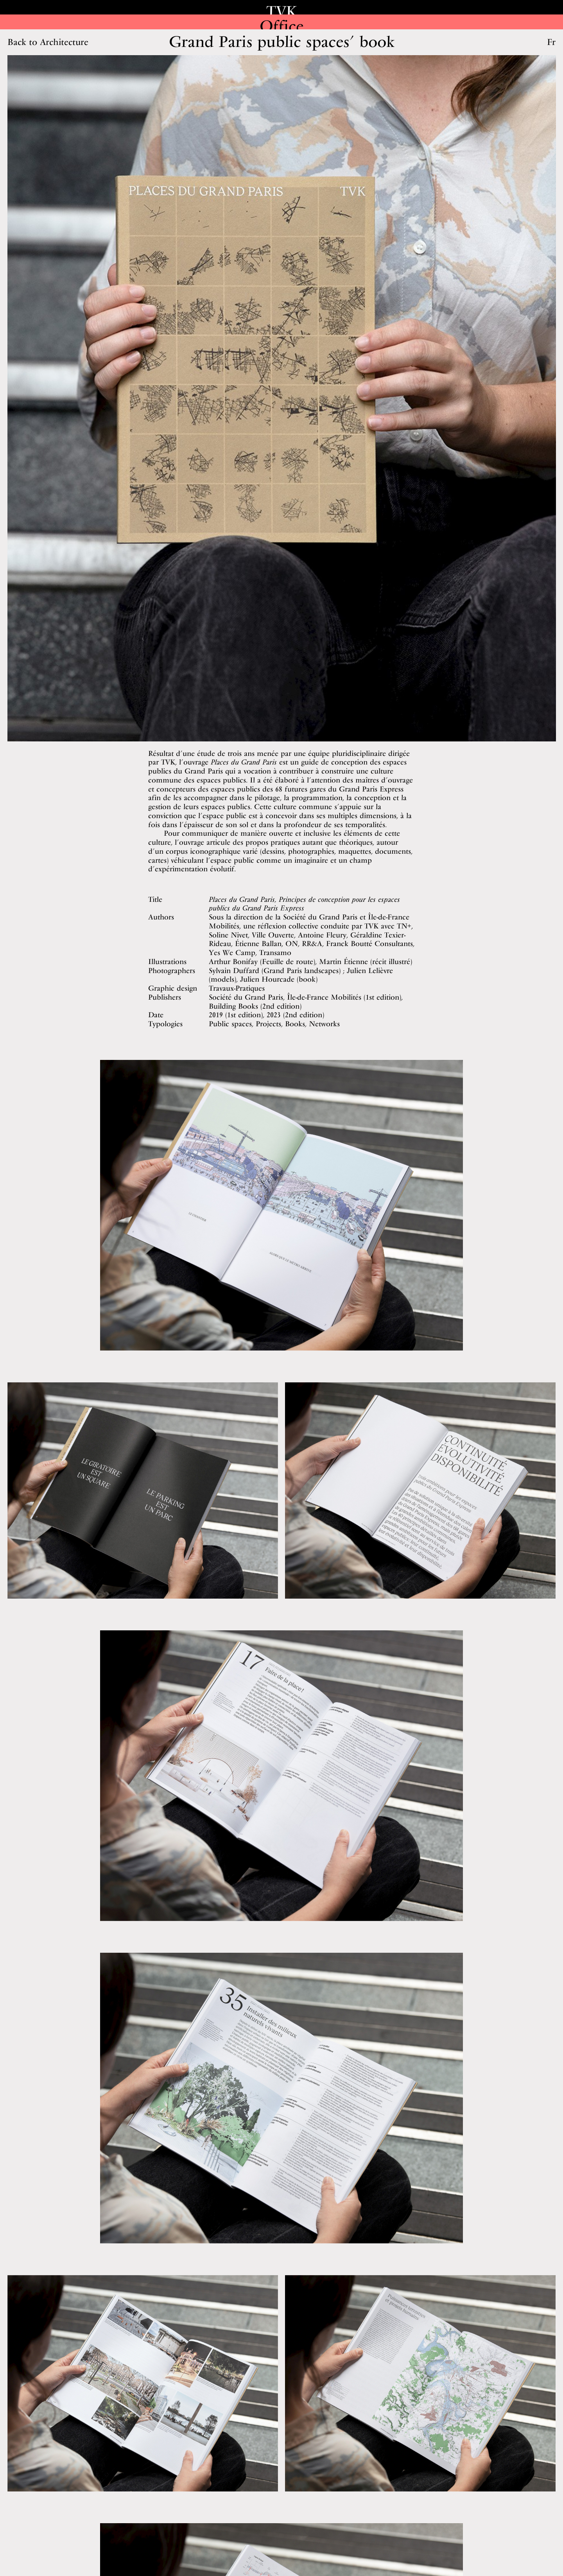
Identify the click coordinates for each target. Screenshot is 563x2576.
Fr (551, 42)
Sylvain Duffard (234, 970)
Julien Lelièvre (370, 970)
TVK (281, 11)
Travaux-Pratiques (237, 988)
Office (281, 25)
